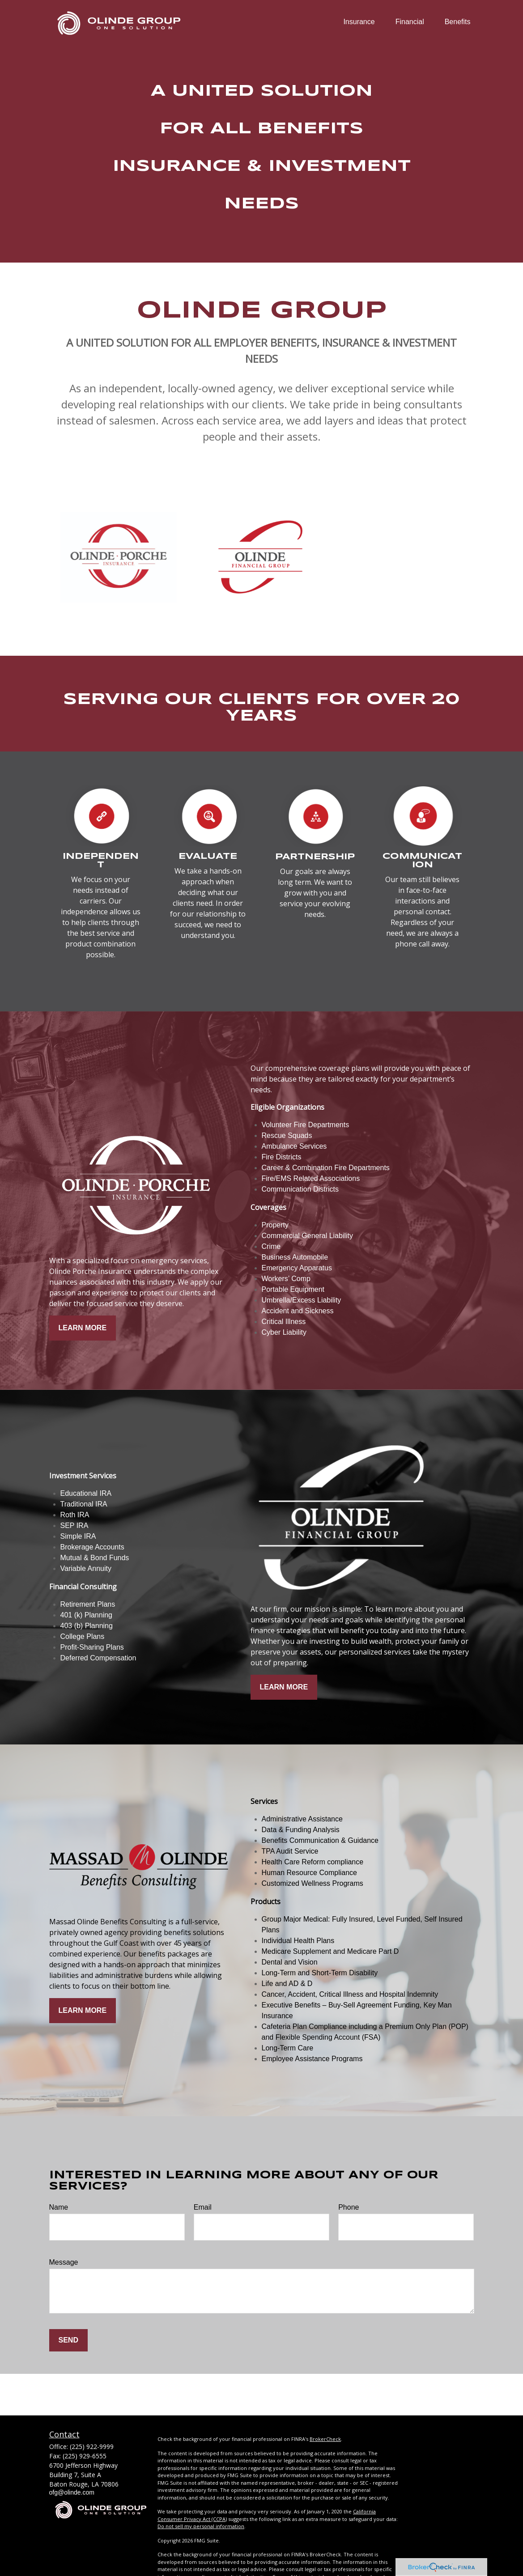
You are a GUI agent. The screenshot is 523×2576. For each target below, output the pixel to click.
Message (63, 2262)
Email (203, 2207)
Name (58, 2207)
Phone (348, 2207)
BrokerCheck (325, 2439)
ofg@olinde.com (71, 2492)
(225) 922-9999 (92, 2446)
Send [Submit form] (68, 2340)
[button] (359, 22)
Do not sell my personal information (200, 2526)
